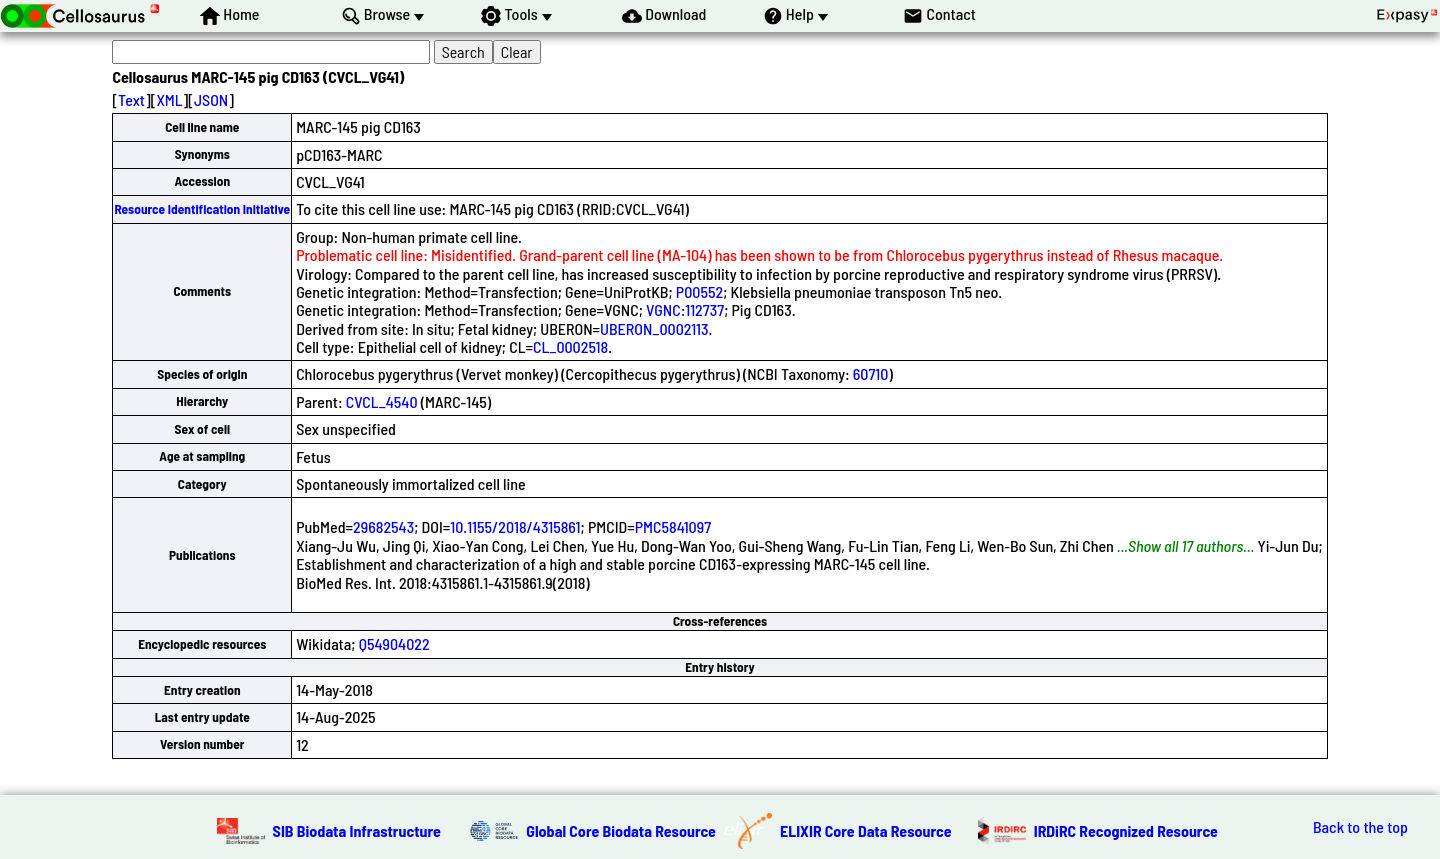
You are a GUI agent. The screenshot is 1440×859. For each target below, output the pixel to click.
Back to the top (1360, 827)
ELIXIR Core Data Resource (866, 830)
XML (169, 99)
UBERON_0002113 (654, 328)
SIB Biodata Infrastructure (357, 830)
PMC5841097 (673, 526)
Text (131, 99)
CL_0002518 (570, 346)
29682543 (383, 526)
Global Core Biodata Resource (621, 830)
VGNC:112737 (685, 309)
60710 (871, 373)
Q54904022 (394, 643)
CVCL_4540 (382, 401)
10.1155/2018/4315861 (515, 526)
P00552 (699, 291)
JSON (211, 99)
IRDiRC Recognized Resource (1126, 830)
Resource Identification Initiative (202, 209)
